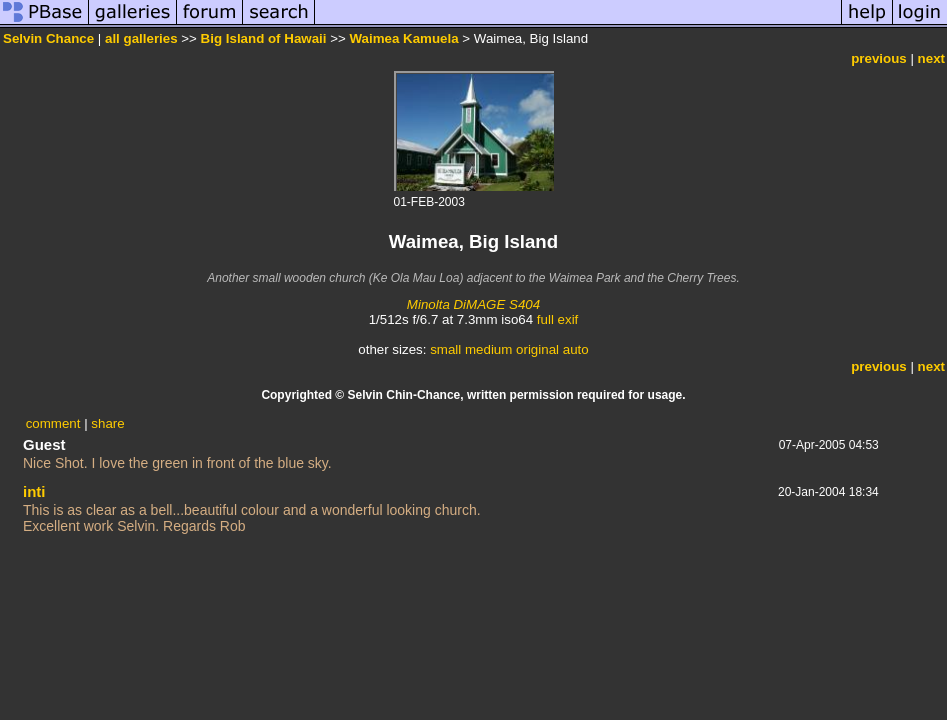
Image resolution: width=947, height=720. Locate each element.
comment (53, 423)
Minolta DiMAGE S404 (473, 304)
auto (576, 349)
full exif (557, 319)
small (445, 349)
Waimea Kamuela (403, 38)
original (537, 349)
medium (488, 349)
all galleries (141, 38)
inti (34, 491)
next (931, 58)
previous (879, 58)
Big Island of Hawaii (264, 38)
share (107, 423)
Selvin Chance (48, 38)
